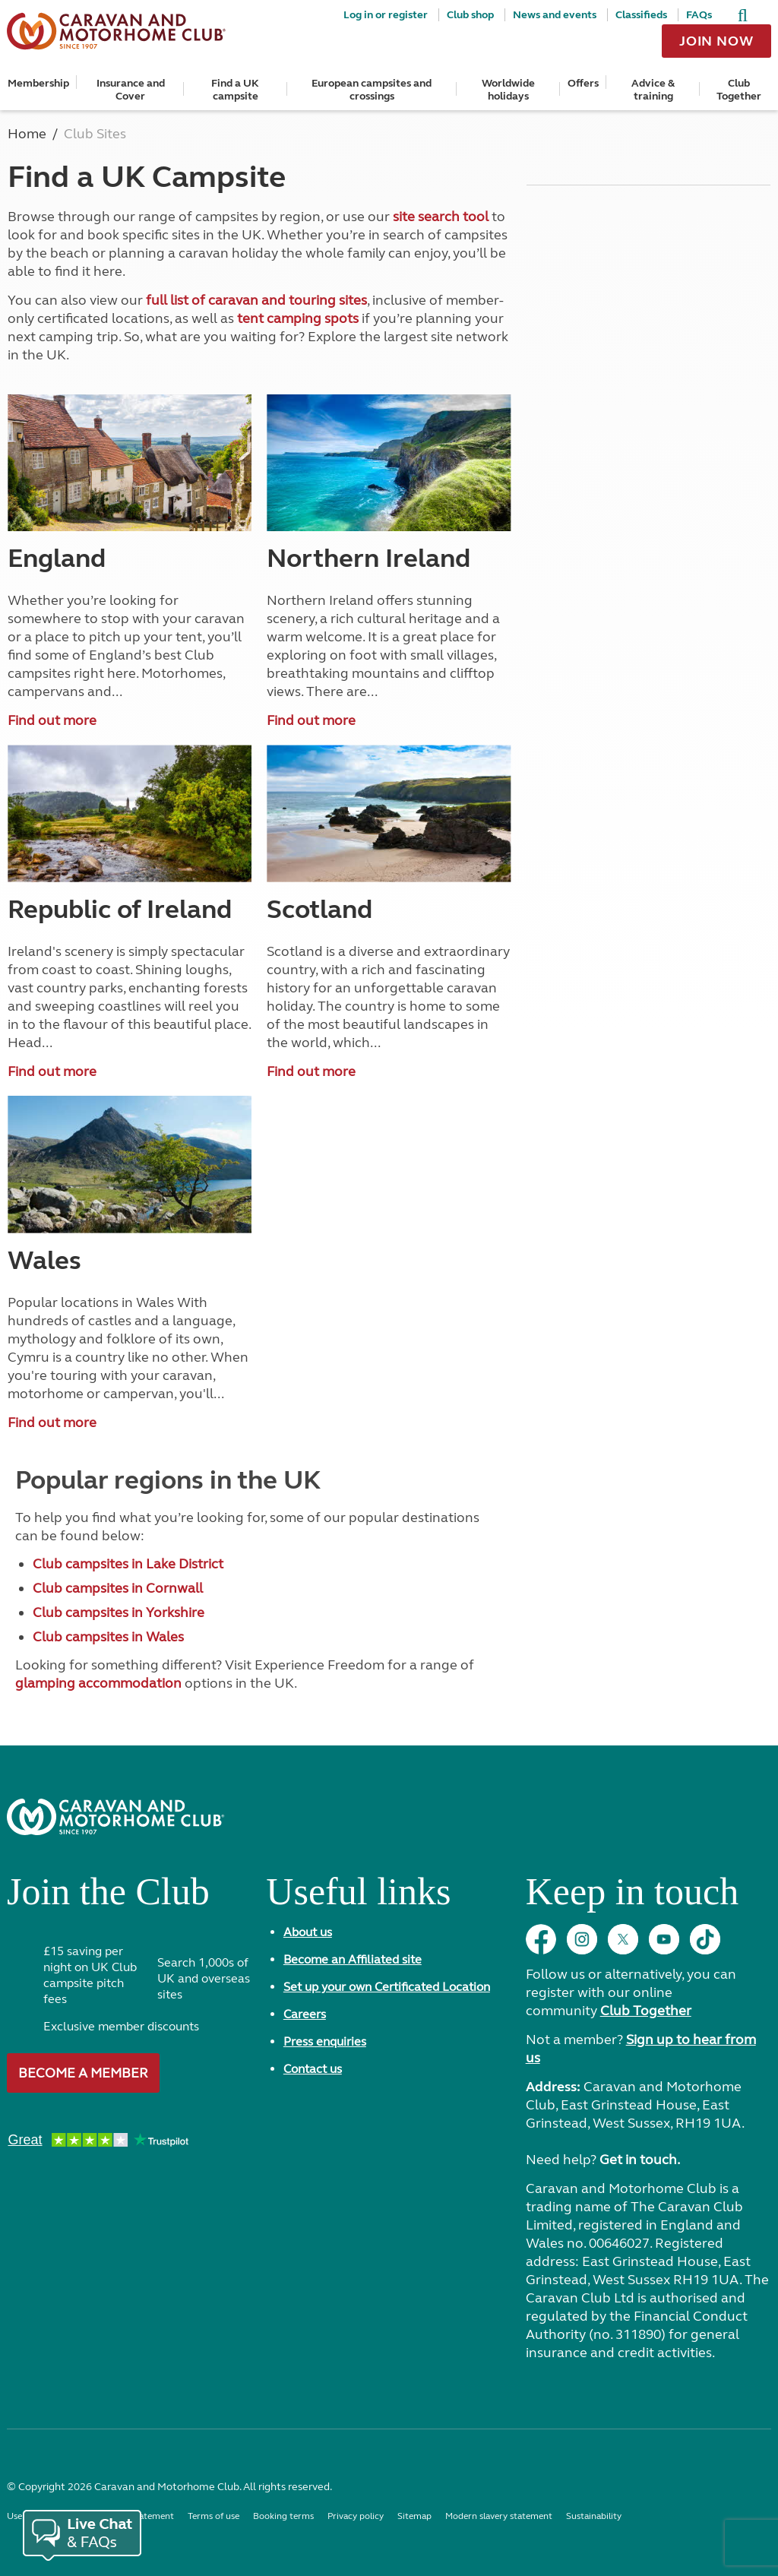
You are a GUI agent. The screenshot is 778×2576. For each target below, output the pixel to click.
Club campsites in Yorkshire (118, 1612)
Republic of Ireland (120, 910)
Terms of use (213, 2516)
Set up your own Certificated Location (386, 1986)
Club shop (470, 14)
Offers (583, 83)
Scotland (319, 910)
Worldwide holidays (508, 90)
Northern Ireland (368, 558)
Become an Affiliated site (352, 1959)
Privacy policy (355, 2516)
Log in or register (385, 14)
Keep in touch (632, 1897)
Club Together (738, 90)
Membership (38, 83)
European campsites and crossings (372, 90)
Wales (44, 1261)
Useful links (358, 1897)
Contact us (312, 2069)
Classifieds (641, 14)
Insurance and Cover (130, 90)
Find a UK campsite (235, 90)
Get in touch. (639, 2159)
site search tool (441, 216)
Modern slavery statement (498, 2516)
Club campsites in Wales (108, 1636)
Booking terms (283, 2516)
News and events (554, 14)
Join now (716, 41)
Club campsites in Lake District (128, 1563)
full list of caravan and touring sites (256, 300)
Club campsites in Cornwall (118, 1588)
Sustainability (593, 2516)
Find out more (52, 720)
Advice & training (653, 90)
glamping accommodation (98, 1683)
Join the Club (108, 1897)
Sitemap (414, 2516)
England (57, 558)
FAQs (699, 14)
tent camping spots (298, 318)
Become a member (83, 2073)
